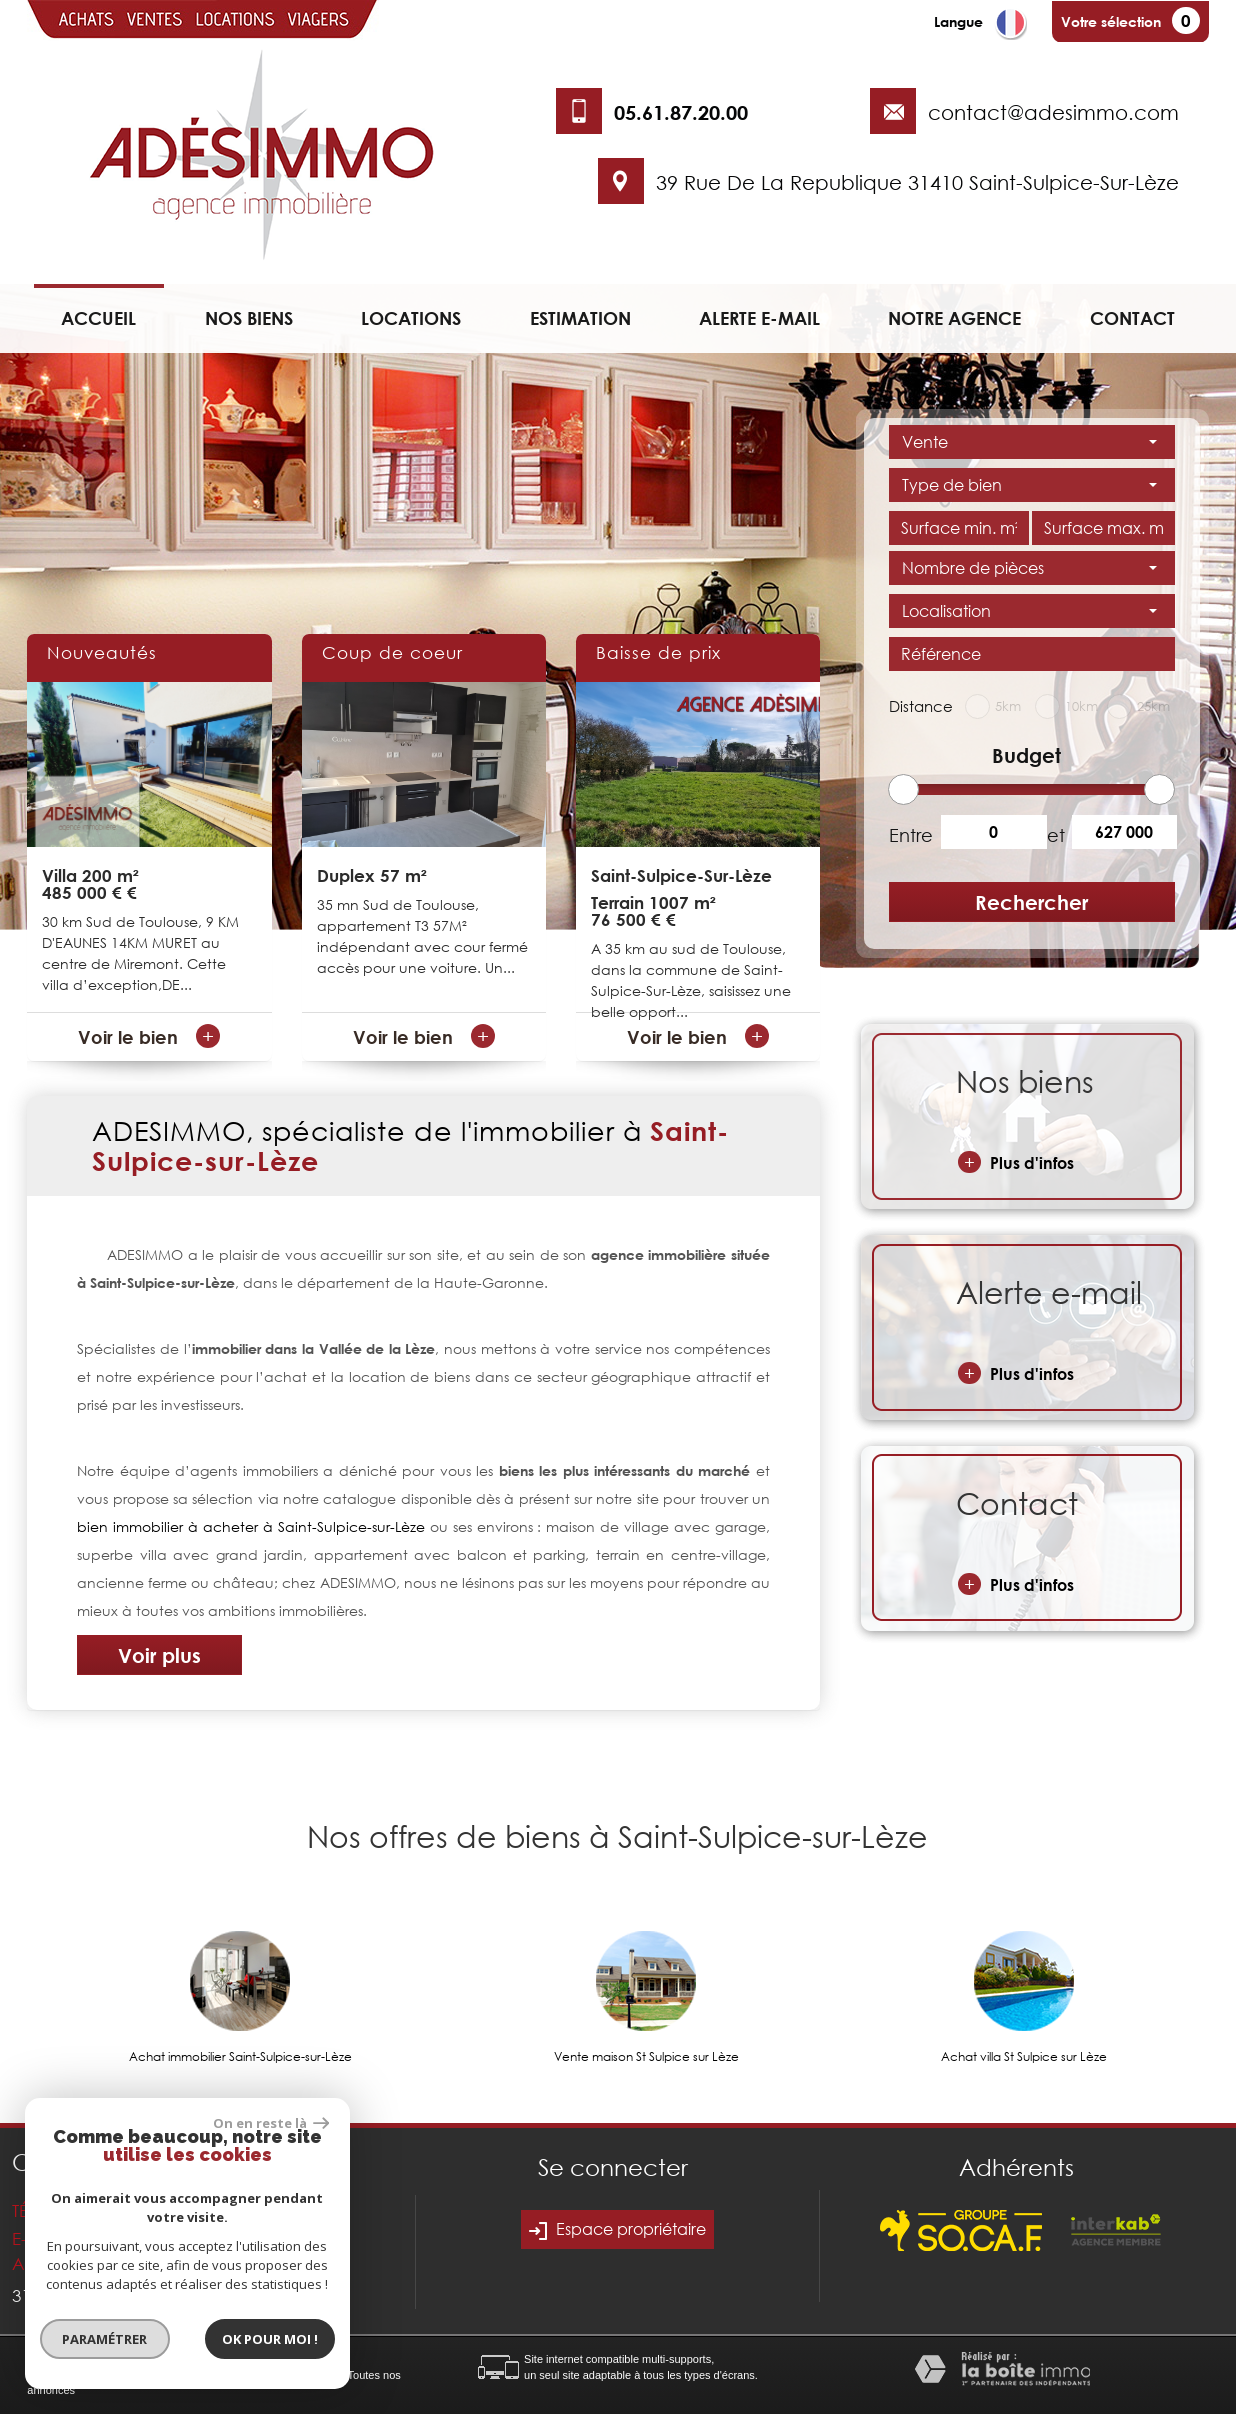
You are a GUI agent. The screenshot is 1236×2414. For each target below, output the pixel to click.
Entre (908, 835)
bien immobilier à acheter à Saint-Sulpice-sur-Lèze (250, 1526)
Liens (284, 2375)
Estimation (580, 318)
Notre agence (954, 318)
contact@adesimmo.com (1053, 112)
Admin (322, 2375)
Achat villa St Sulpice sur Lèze (1024, 2057)
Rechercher (1031, 902)
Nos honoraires (224, 2375)
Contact (1132, 318)
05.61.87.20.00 (681, 112)
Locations (411, 318)
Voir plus (159, 1655)
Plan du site (55, 2375)
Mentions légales (136, 2375)
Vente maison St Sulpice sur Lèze (646, 2057)
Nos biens (249, 318)
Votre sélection (1111, 21)
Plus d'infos (1016, 1162)
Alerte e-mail (759, 318)
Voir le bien (149, 1037)
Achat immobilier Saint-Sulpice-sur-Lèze (240, 2057)
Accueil (98, 318)
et (1056, 835)
